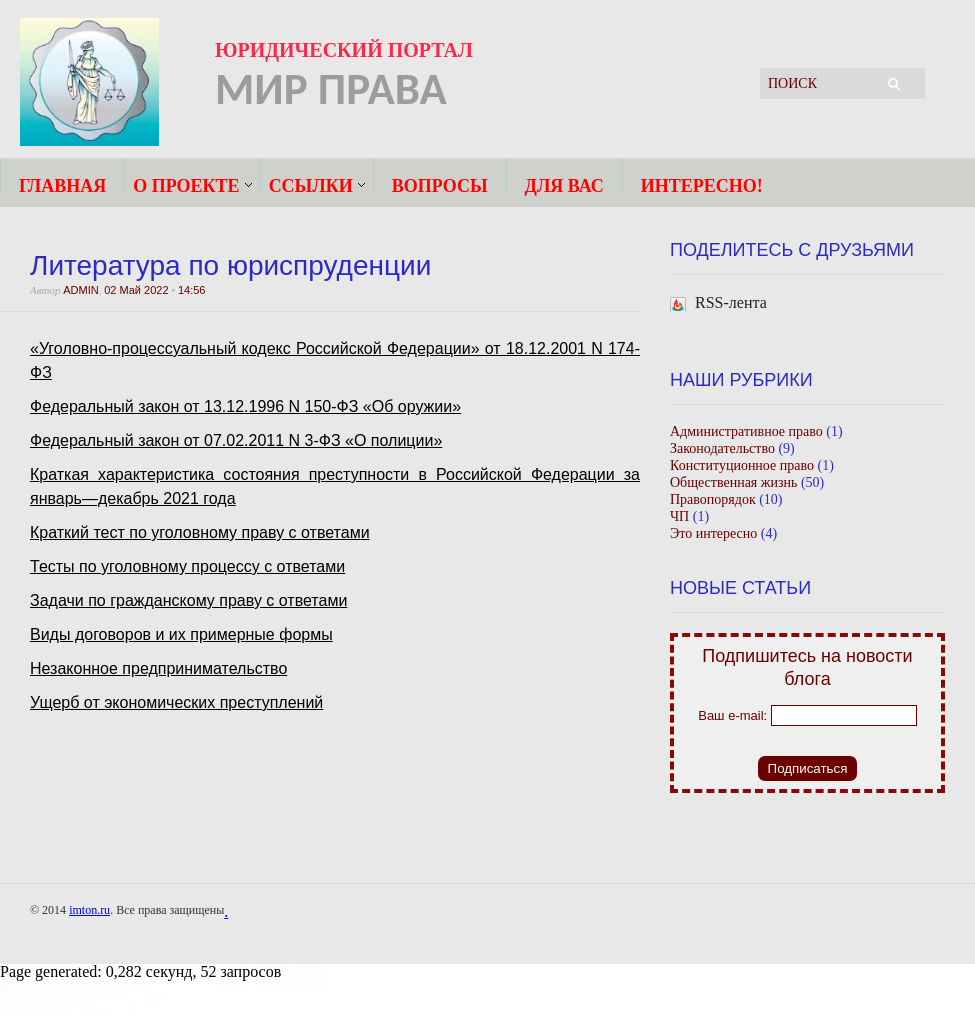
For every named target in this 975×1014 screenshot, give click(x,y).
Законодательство (722, 448)
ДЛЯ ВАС (564, 185)
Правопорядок (713, 499)
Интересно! (702, 185)
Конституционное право (742, 465)
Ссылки (311, 185)
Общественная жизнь (733, 482)
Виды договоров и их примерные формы (181, 634)
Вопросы (440, 185)
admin (80, 290)
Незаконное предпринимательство (158, 668)
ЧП (679, 516)
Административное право (746, 431)
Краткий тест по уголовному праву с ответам (195, 532)
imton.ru (89, 910)
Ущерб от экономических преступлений (176, 702)
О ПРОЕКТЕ (186, 185)
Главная (62, 185)
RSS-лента (731, 303)
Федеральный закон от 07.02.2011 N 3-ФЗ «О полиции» (236, 440)
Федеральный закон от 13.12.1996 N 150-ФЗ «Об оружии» (245, 406)
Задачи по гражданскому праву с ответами (188, 600)
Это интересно (713, 533)
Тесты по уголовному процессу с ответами (187, 566)
